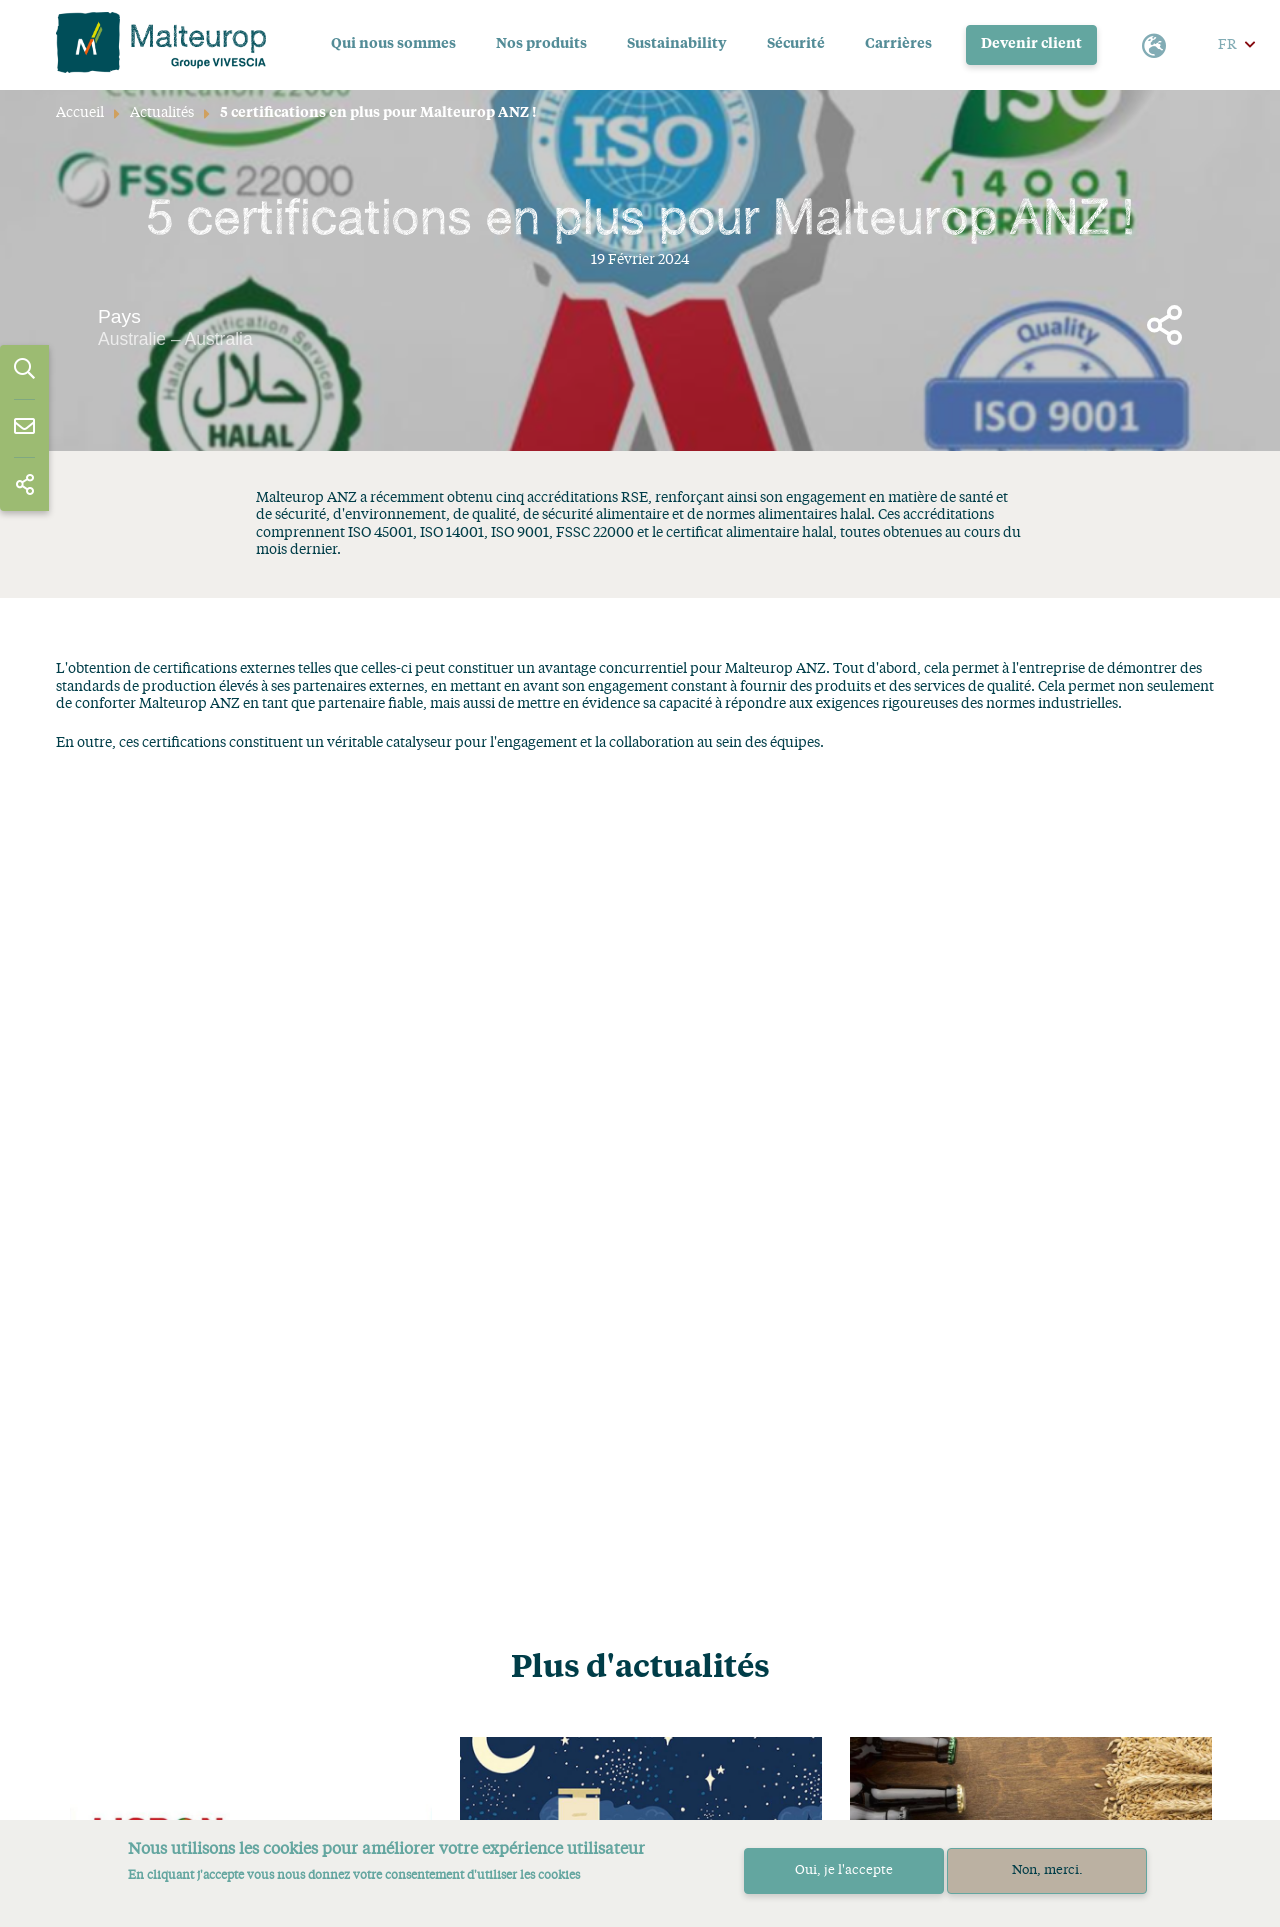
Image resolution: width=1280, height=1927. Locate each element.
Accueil (80, 113)
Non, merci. (1047, 1870)
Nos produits (541, 44)
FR (1227, 45)
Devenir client (1032, 44)
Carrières (898, 44)
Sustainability (677, 44)
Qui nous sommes (393, 44)
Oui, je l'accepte (844, 1870)
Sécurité (796, 44)
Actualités (162, 113)
